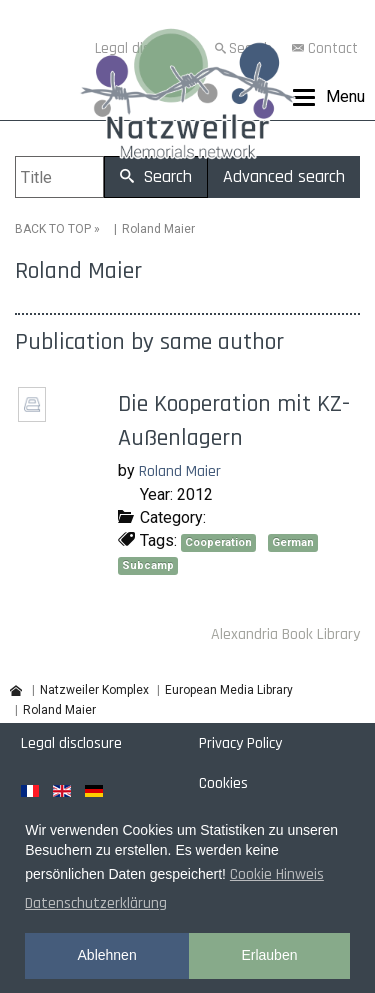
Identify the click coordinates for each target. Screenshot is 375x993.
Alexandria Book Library (285, 634)
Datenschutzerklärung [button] (96, 903)
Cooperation (218, 542)
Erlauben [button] (269, 955)
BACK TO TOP (53, 229)
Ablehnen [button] (107, 955)
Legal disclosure (71, 743)
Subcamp (148, 565)
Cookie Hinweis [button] (277, 874)
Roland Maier (180, 471)
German (293, 542)
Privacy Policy (240, 743)
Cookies (223, 783)
